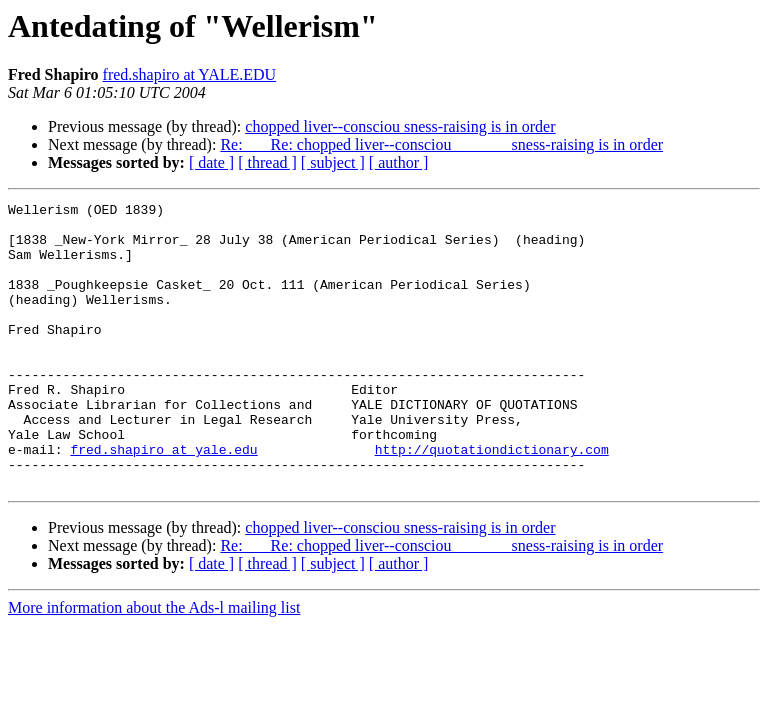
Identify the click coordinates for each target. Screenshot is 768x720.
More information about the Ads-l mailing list (154, 664)
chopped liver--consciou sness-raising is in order (400, 126)
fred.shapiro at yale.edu (163, 500)
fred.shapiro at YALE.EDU (190, 74)
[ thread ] (267, 162)
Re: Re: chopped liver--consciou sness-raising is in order (441, 144)
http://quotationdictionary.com (492, 500)
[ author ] (399, 162)
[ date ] (211, 162)
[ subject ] (333, 162)
